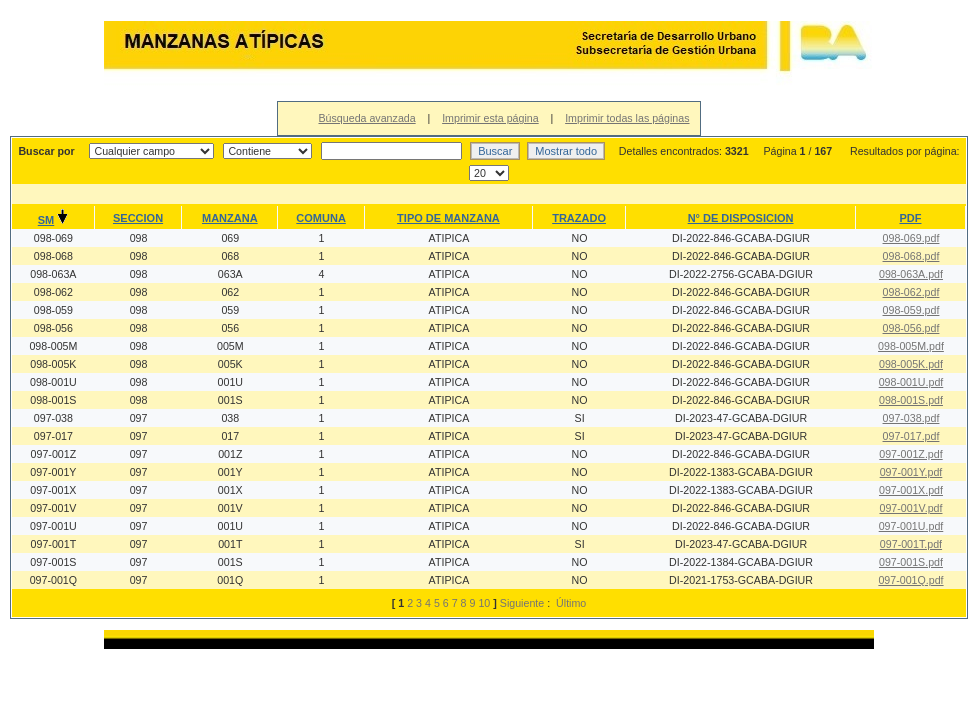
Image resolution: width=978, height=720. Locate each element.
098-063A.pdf (911, 274)
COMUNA (321, 218)
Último (571, 603)
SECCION (138, 218)
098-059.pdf (911, 310)
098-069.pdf (911, 238)
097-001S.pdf (911, 562)
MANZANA (230, 218)
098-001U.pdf (911, 382)
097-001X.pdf (911, 490)
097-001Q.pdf (910, 580)
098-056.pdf (911, 328)
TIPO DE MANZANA (448, 218)
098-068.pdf (911, 256)
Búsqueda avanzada (366, 118)
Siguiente (522, 603)
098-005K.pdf (911, 364)
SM (46, 220)
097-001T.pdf (911, 544)
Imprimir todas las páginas (627, 118)
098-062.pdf (911, 292)
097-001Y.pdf (911, 472)
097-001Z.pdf (910, 454)
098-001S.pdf (911, 400)
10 (484, 603)
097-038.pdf (911, 418)
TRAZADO (579, 218)
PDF (910, 218)
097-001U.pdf (911, 526)
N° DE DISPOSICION (741, 218)
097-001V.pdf (910, 508)
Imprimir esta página (490, 118)
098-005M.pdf (911, 346)
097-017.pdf (911, 436)
